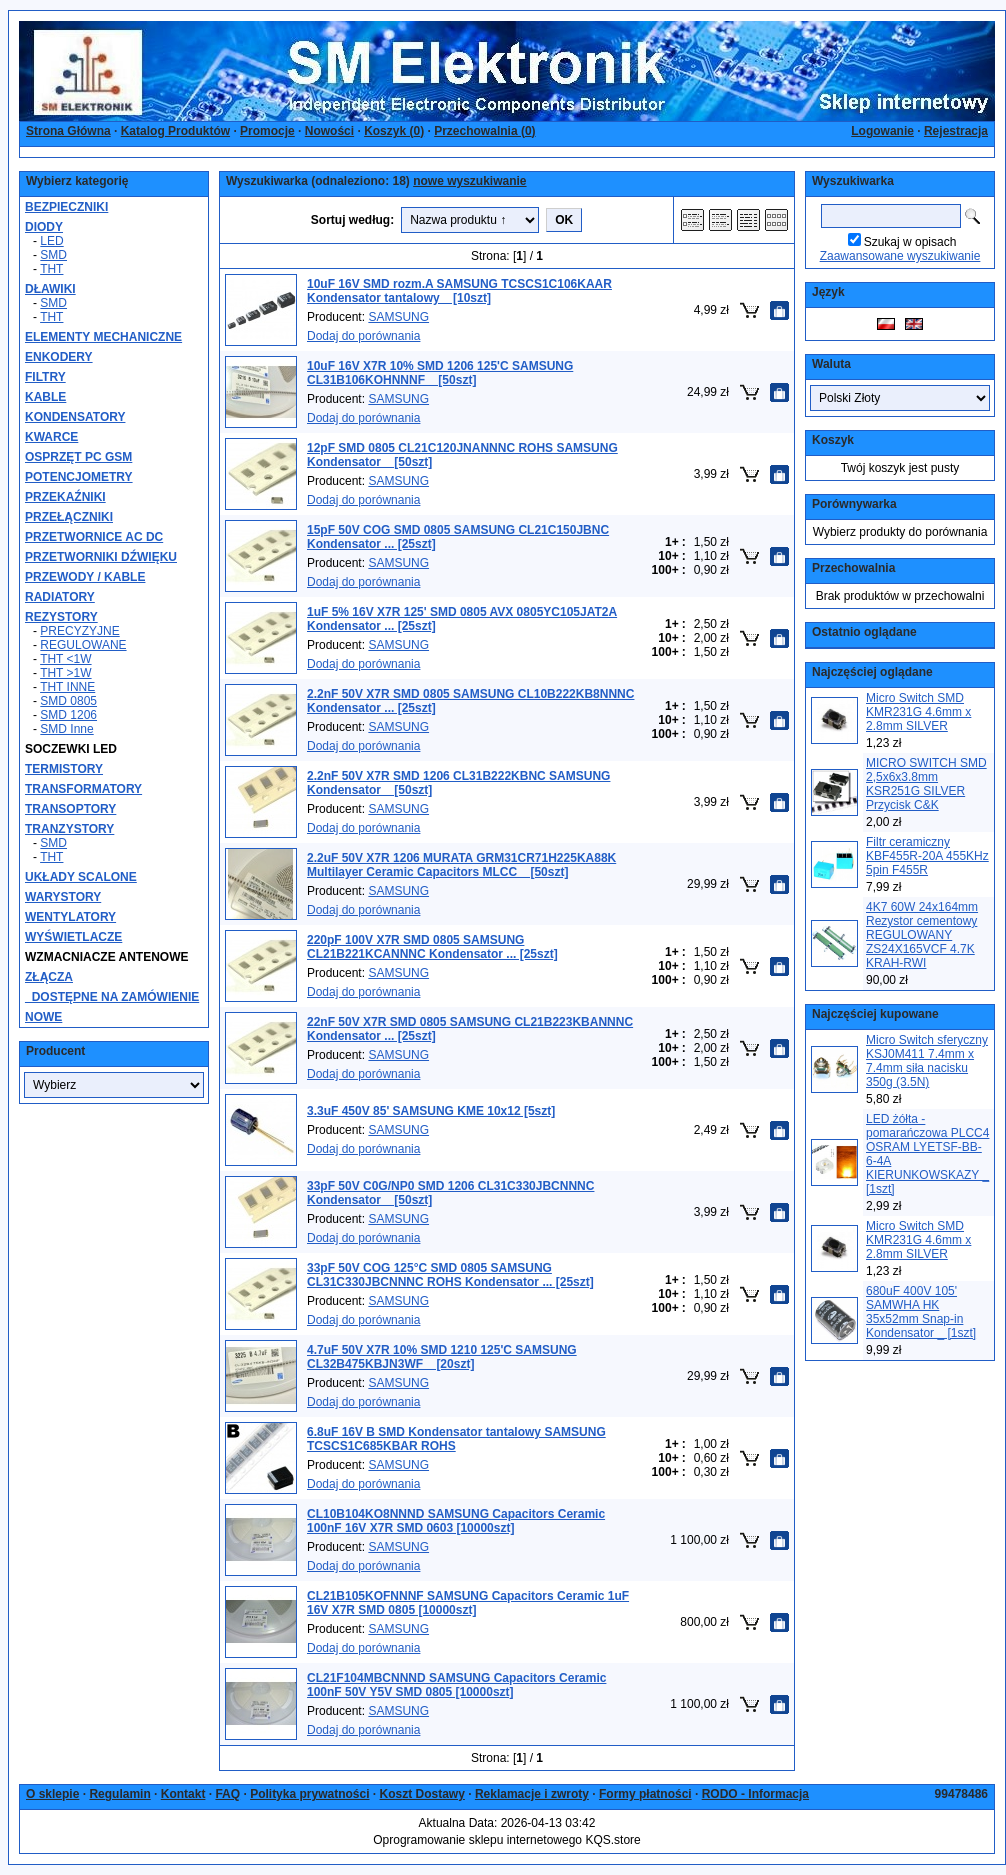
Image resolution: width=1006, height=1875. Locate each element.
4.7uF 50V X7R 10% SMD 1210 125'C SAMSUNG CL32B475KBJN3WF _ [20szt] (442, 1357)
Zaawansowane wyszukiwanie (900, 256)
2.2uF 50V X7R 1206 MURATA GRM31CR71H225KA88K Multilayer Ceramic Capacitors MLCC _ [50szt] (461, 865)
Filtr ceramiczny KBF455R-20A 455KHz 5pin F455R (927, 856)
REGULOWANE (83, 645)
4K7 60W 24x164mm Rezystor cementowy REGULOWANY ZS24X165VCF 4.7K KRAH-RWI (922, 935)
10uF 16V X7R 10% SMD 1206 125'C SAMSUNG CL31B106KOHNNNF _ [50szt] (440, 373)
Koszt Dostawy (422, 1794)
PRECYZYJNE (79, 631)
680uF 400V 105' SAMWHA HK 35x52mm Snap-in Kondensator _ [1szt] (921, 1312)
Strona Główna (68, 131)
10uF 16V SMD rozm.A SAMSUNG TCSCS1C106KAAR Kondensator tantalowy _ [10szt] (459, 291)
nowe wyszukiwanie (469, 181)
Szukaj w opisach (910, 242)
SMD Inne (66, 729)
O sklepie (52, 1794)
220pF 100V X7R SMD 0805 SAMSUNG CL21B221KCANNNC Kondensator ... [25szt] (432, 947)
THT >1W (65, 673)
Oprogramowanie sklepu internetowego (477, 1840)
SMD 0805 (68, 701)
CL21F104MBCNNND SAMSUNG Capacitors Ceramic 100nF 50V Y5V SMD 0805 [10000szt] (456, 1685)
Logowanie (882, 131)
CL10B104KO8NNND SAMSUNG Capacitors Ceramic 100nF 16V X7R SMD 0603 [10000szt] (456, 1521)
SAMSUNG (398, 317)
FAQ (227, 1794)
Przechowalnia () (484, 131)
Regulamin (119, 1794)
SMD (53, 255)
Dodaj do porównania (363, 336)
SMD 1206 (68, 715)
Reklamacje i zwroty (532, 1794)
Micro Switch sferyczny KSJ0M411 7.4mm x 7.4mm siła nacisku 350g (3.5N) (927, 1061)
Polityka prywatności (309, 1794)
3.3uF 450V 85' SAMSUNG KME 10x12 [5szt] (431, 1111)
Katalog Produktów (175, 131)
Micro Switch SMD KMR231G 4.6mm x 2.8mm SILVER (918, 712)
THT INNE (67, 687)
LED (51, 241)
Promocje (267, 131)
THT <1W (65, 659)
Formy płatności (645, 1794)
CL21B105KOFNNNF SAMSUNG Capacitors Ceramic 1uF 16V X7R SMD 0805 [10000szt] (468, 1603)
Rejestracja (956, 131)
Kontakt (183, 1794)
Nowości (329, 131)
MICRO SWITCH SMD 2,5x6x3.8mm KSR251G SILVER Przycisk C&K (926, 784)
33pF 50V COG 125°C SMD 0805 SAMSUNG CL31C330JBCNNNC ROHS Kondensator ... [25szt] (450, 1275)
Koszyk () (394, 131)
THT (51, 269)
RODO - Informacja (755, 1794)
